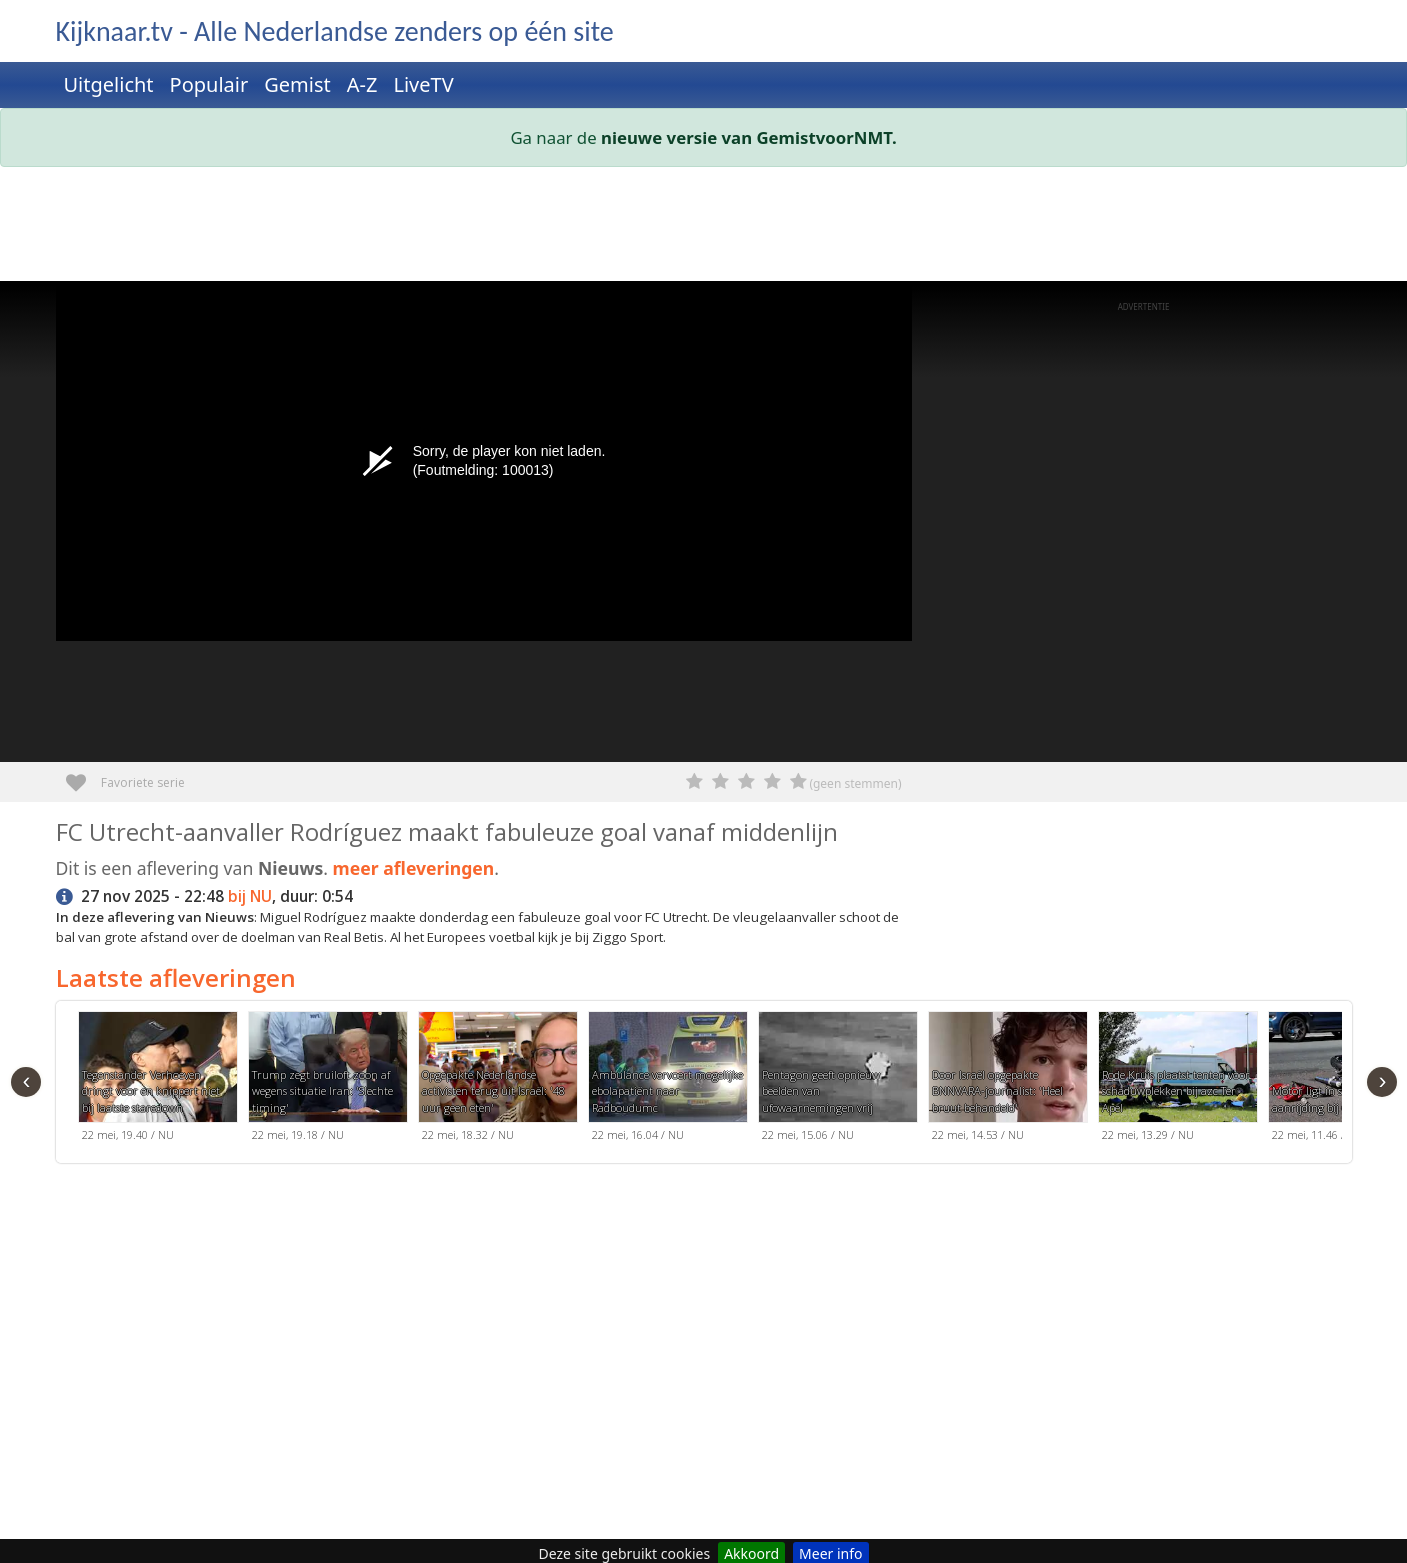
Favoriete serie (83, 775)
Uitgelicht (109, 84)
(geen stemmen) (855, 783)
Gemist (297, 84)
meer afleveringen (414, 868)
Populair (209, 84)
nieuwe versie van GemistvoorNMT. (749, 137)
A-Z (362, 84)
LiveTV (423, 84)
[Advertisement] (656, 228)
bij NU (250, 896)
